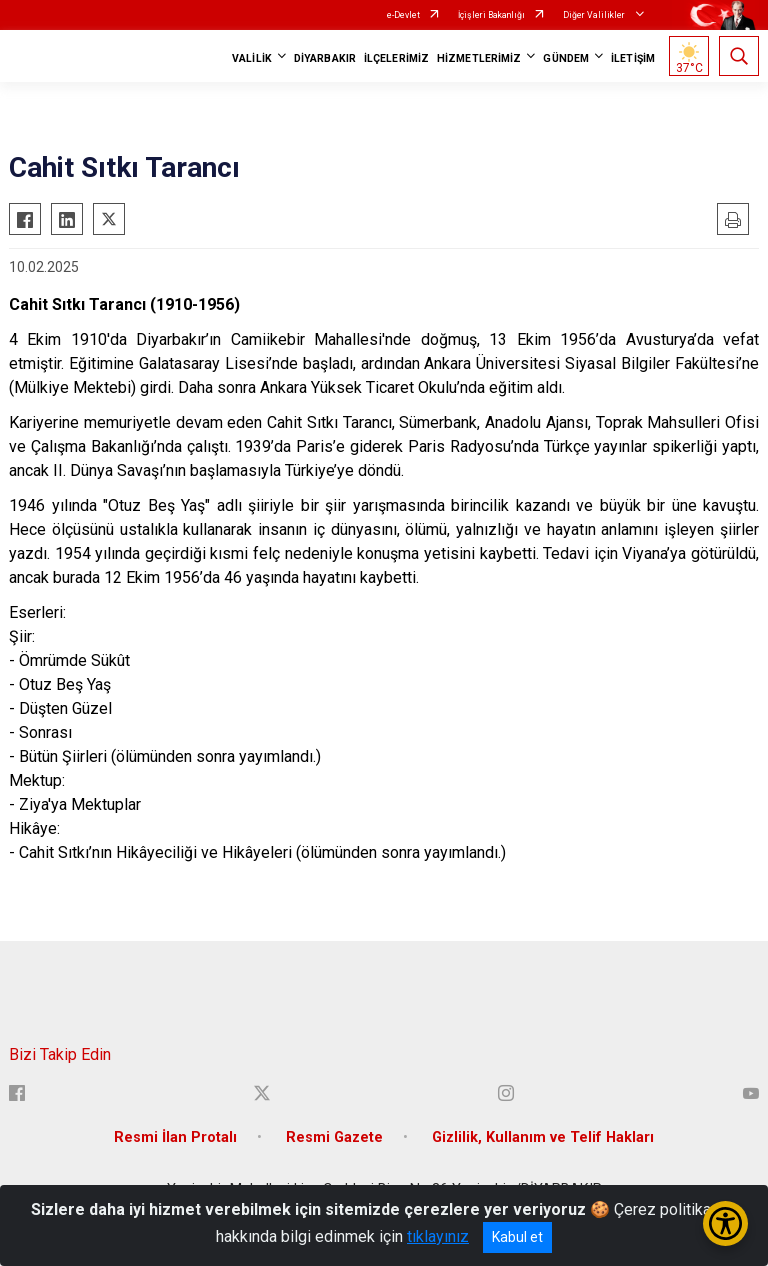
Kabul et (517, 1237)
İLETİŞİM (633, 58)
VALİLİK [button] (252, 58)
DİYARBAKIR (325, 58)
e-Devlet (403, 15)
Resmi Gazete (334, 1137)
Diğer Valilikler (595, 15)
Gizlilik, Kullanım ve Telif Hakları (543, 1137)
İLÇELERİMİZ (396, 58)
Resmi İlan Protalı (175, 1137)
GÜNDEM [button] (566, 58)
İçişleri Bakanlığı (491, 15)
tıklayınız (438, 1236)
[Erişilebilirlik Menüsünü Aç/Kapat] (725, 1223)
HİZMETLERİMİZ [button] (479, 58)
